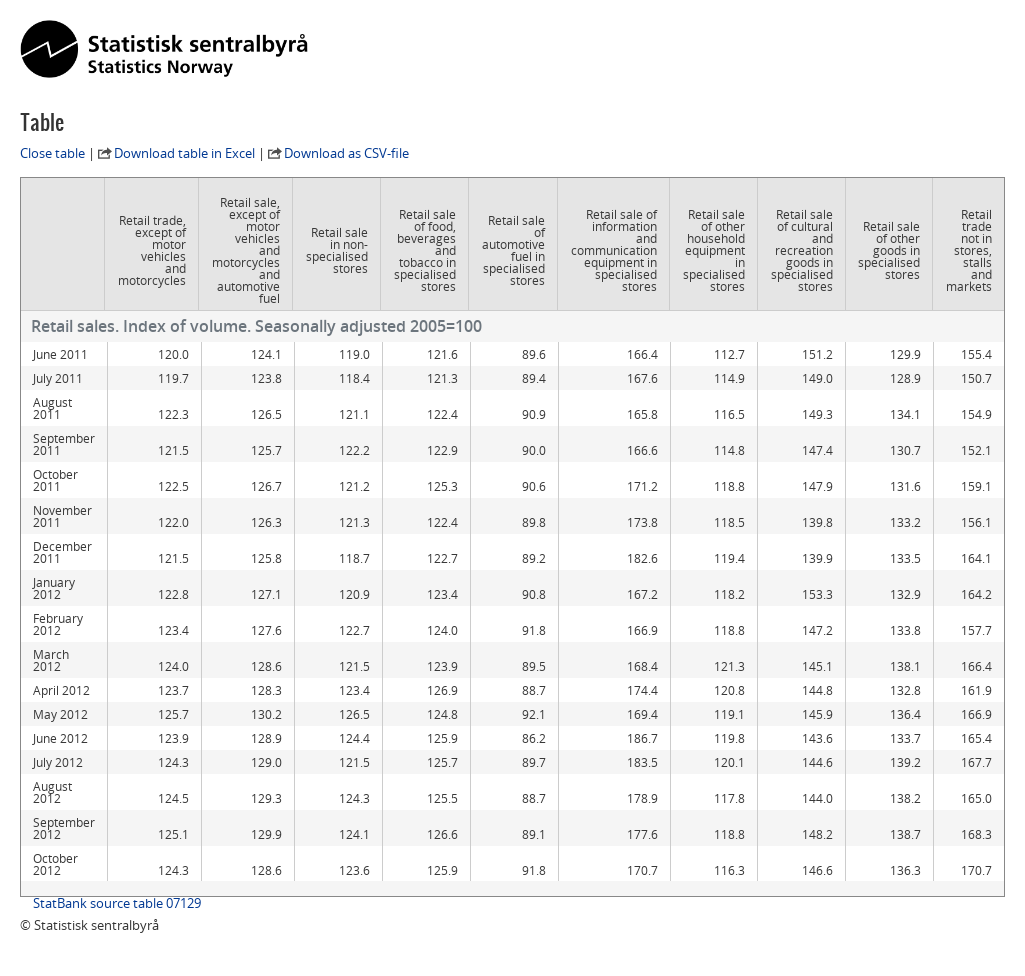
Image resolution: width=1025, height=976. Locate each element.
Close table (52, 153)
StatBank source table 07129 (117, 903)
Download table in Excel (184, 153)
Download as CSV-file (346, 153)
